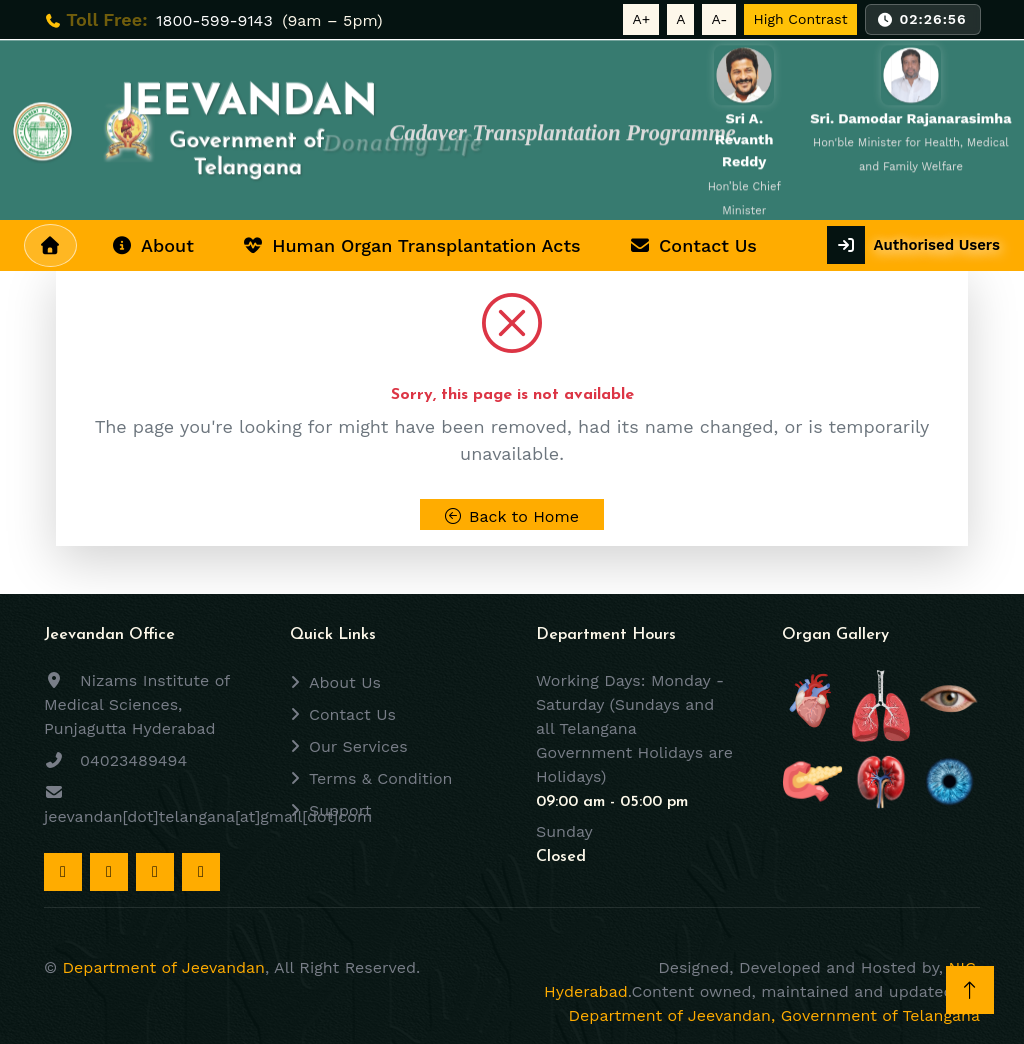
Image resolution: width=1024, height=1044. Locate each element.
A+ (641, 19)
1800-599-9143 (217, 20)
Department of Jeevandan (164, 967)
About (152, 245)
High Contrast (800, 19)
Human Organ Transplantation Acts (411, 245)
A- (719, 19)
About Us (345, 682)
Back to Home (512, 516)
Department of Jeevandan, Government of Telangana (774, 1015)
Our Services (358, 746)
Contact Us (693, 245)
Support (340, 810)
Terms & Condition (380, 778)
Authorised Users (936, 245)
